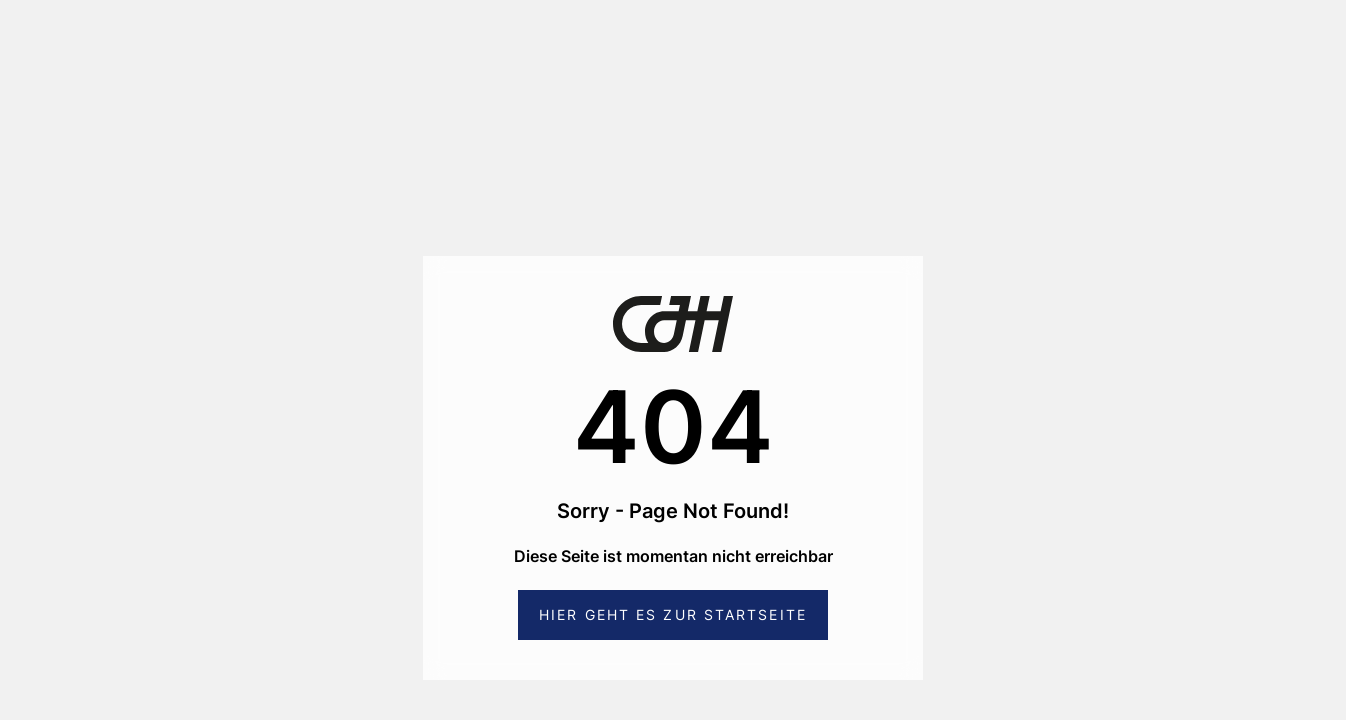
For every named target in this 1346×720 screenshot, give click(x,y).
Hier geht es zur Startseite (673, 614)
